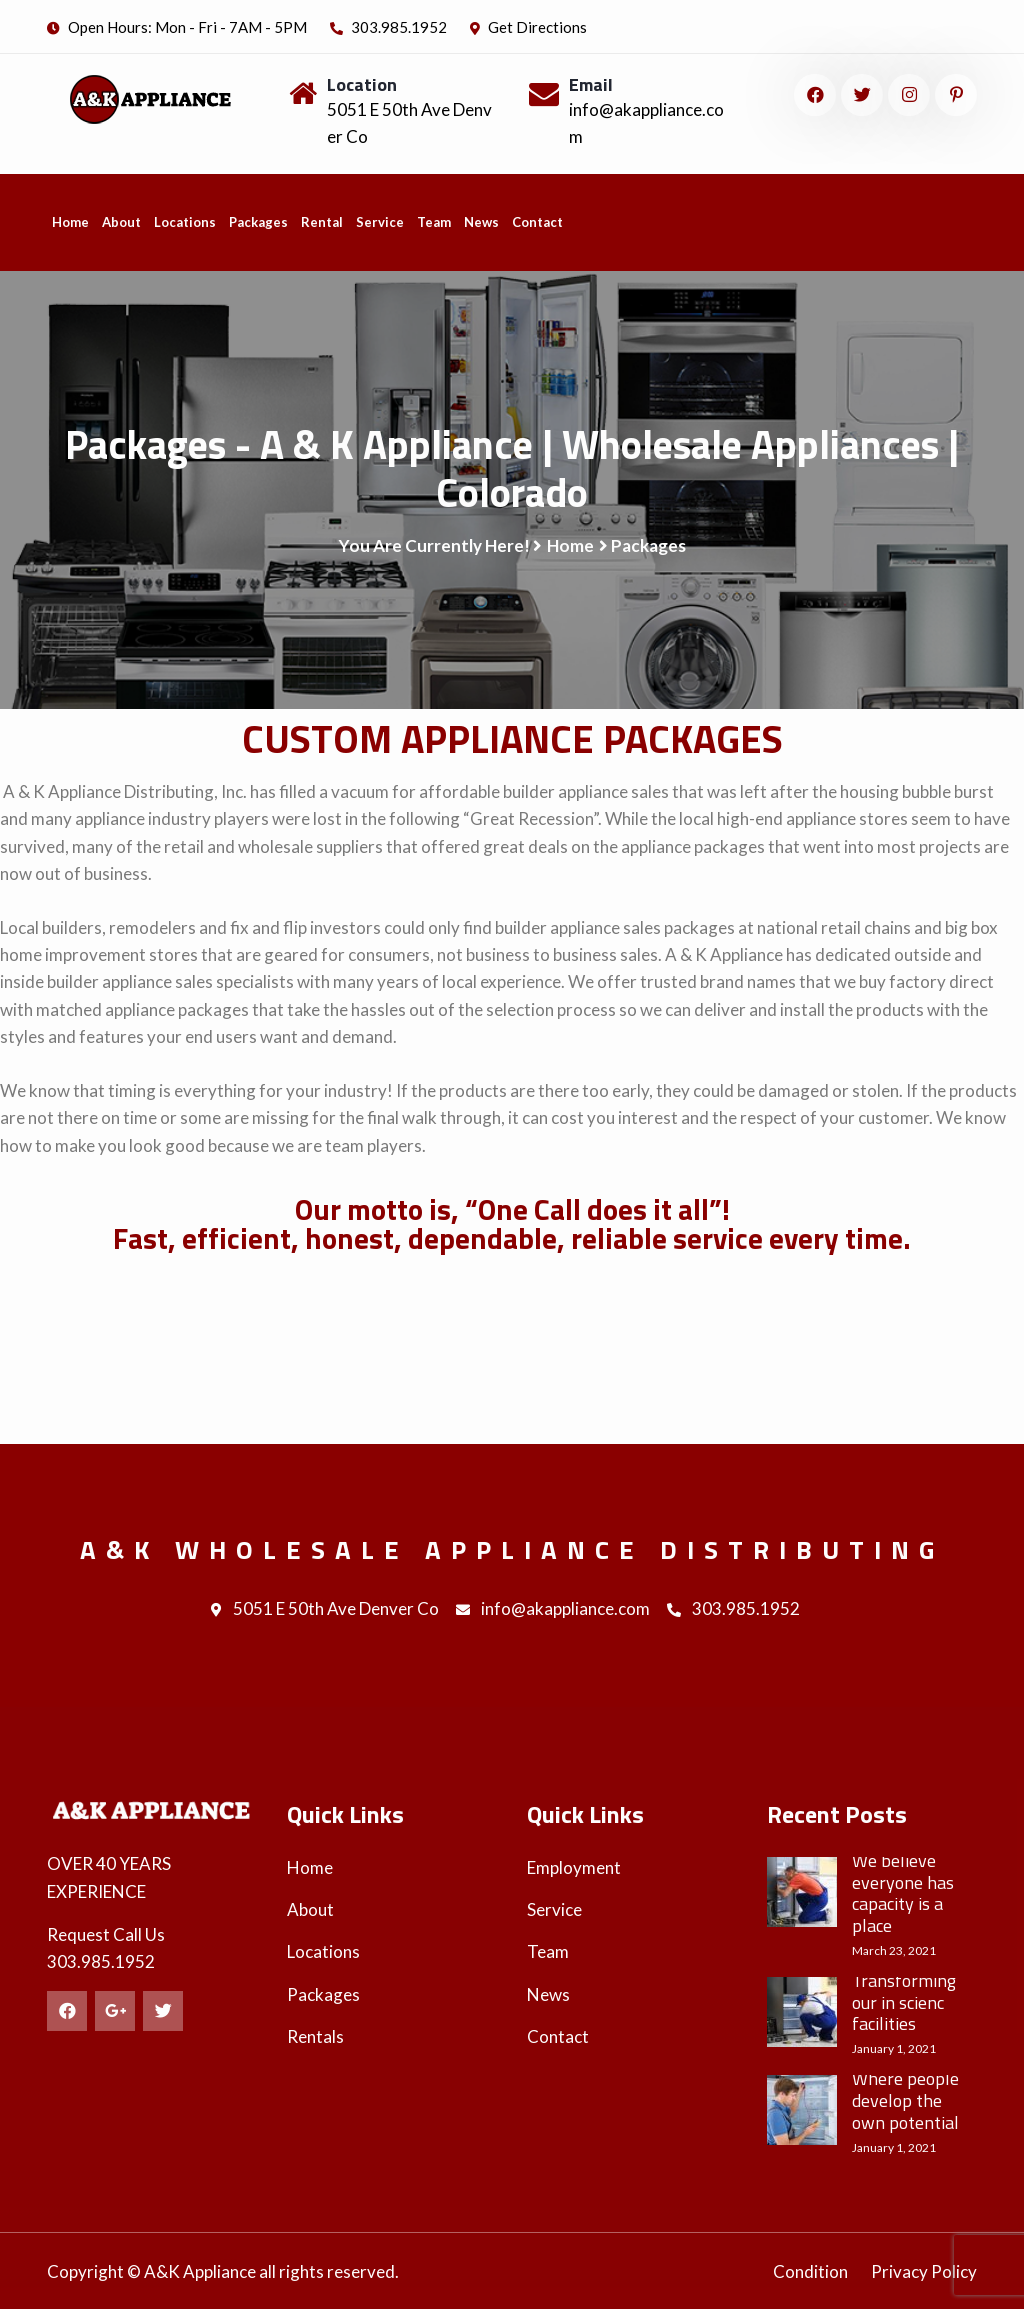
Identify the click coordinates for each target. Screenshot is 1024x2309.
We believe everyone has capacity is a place (903, 1893)
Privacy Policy (924, 2271)
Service (380, 222)
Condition (810, 2271)
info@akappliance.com (553, 1610)
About (121, 222)
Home (70, 222)
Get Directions (528, 27)
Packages (258, 222)
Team (434, 222)
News (481, 222)
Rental (322, 222)
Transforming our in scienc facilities (904, 2002)
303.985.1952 (388, 27)
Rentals (315, 2036)
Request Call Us (106, 1934)
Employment (574, 1867)
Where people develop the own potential (905, 2100)
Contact (537, 222)
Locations (185, 222)
